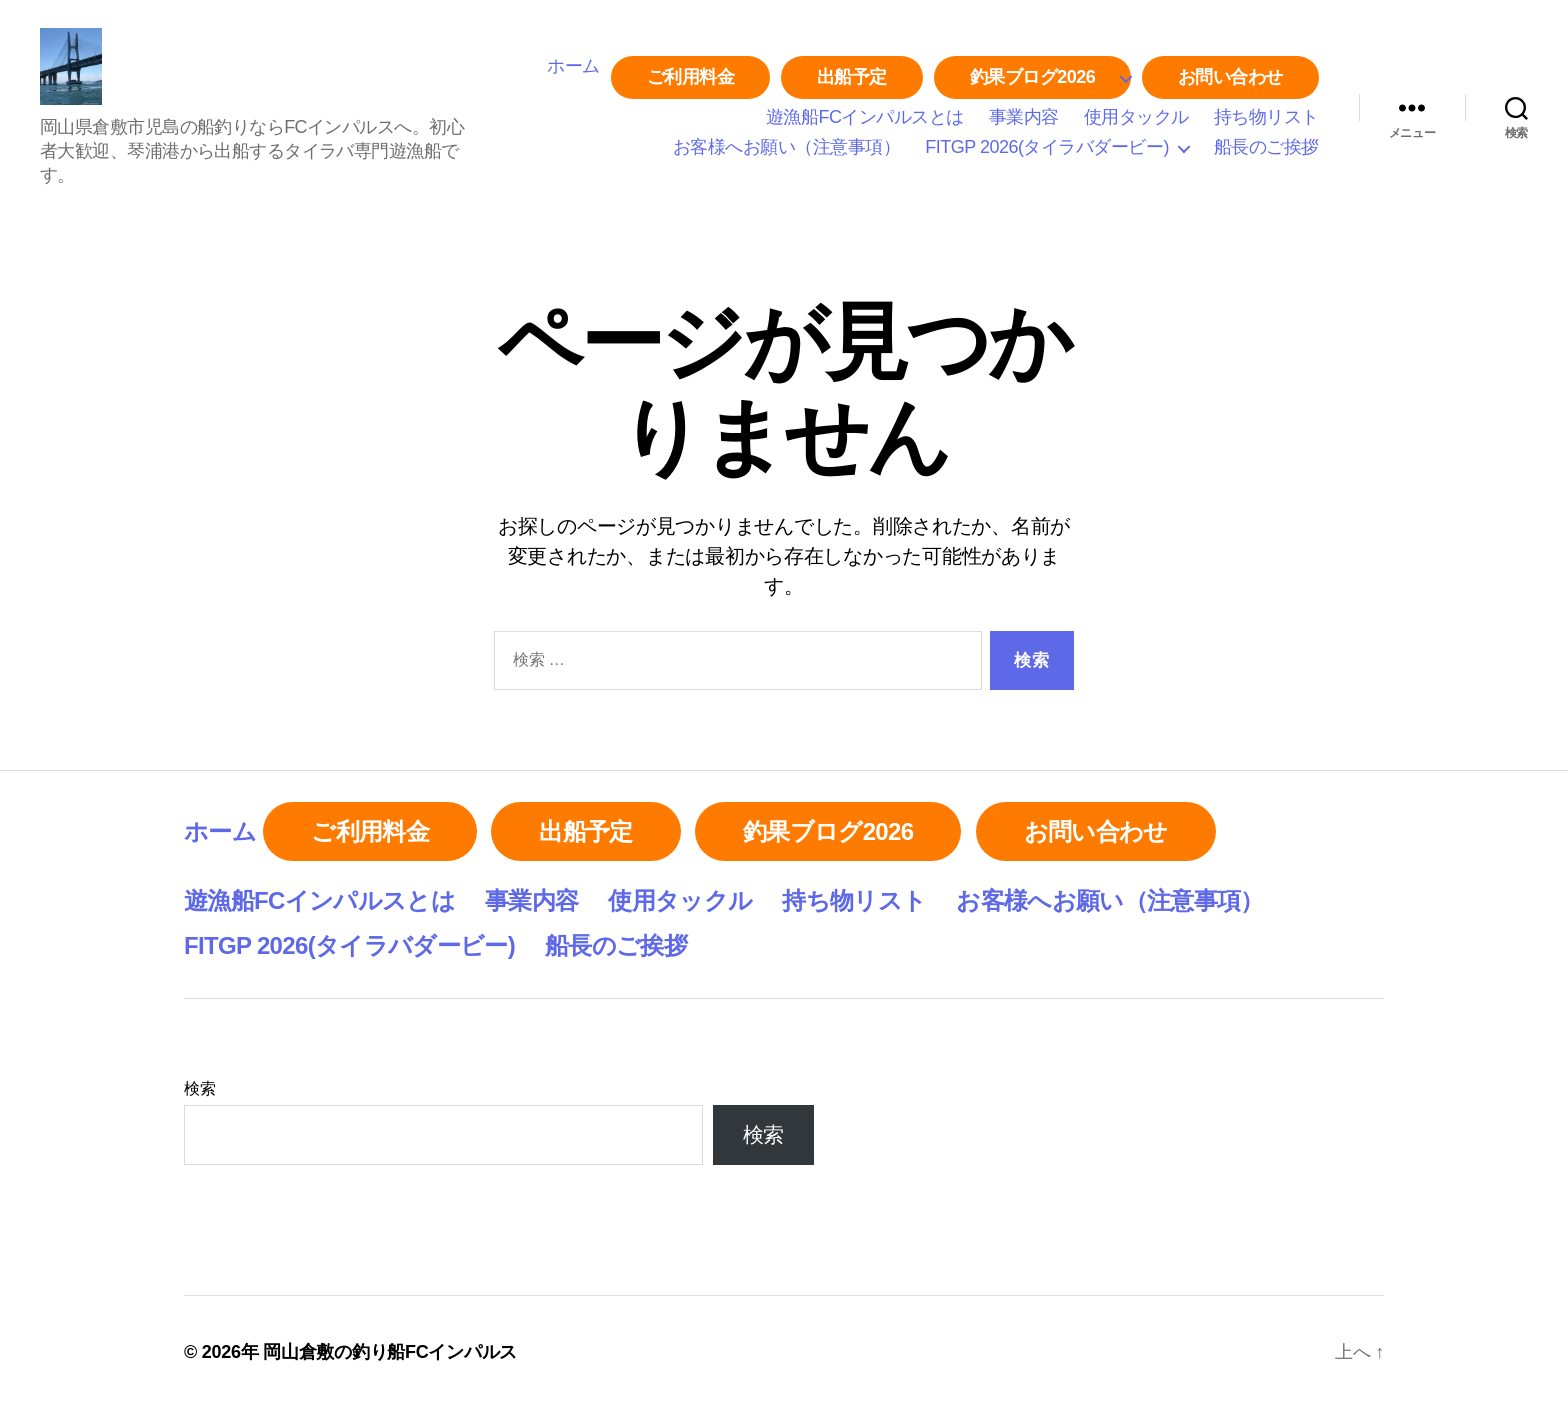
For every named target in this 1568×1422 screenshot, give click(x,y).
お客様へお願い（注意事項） (787, 154)
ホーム (573, 73)
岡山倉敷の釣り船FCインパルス (390, 1365)
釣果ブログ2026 (1033, 84)
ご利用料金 (691, 84)
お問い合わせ (1230, 84)
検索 (199, 1101)
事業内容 (1024, 124)
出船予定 (852, 84)
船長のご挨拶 (1266, 154)
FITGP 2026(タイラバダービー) (1047, 154)
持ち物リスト (1266, 124)
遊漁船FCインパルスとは (865, 124)
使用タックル (1136, 124)
